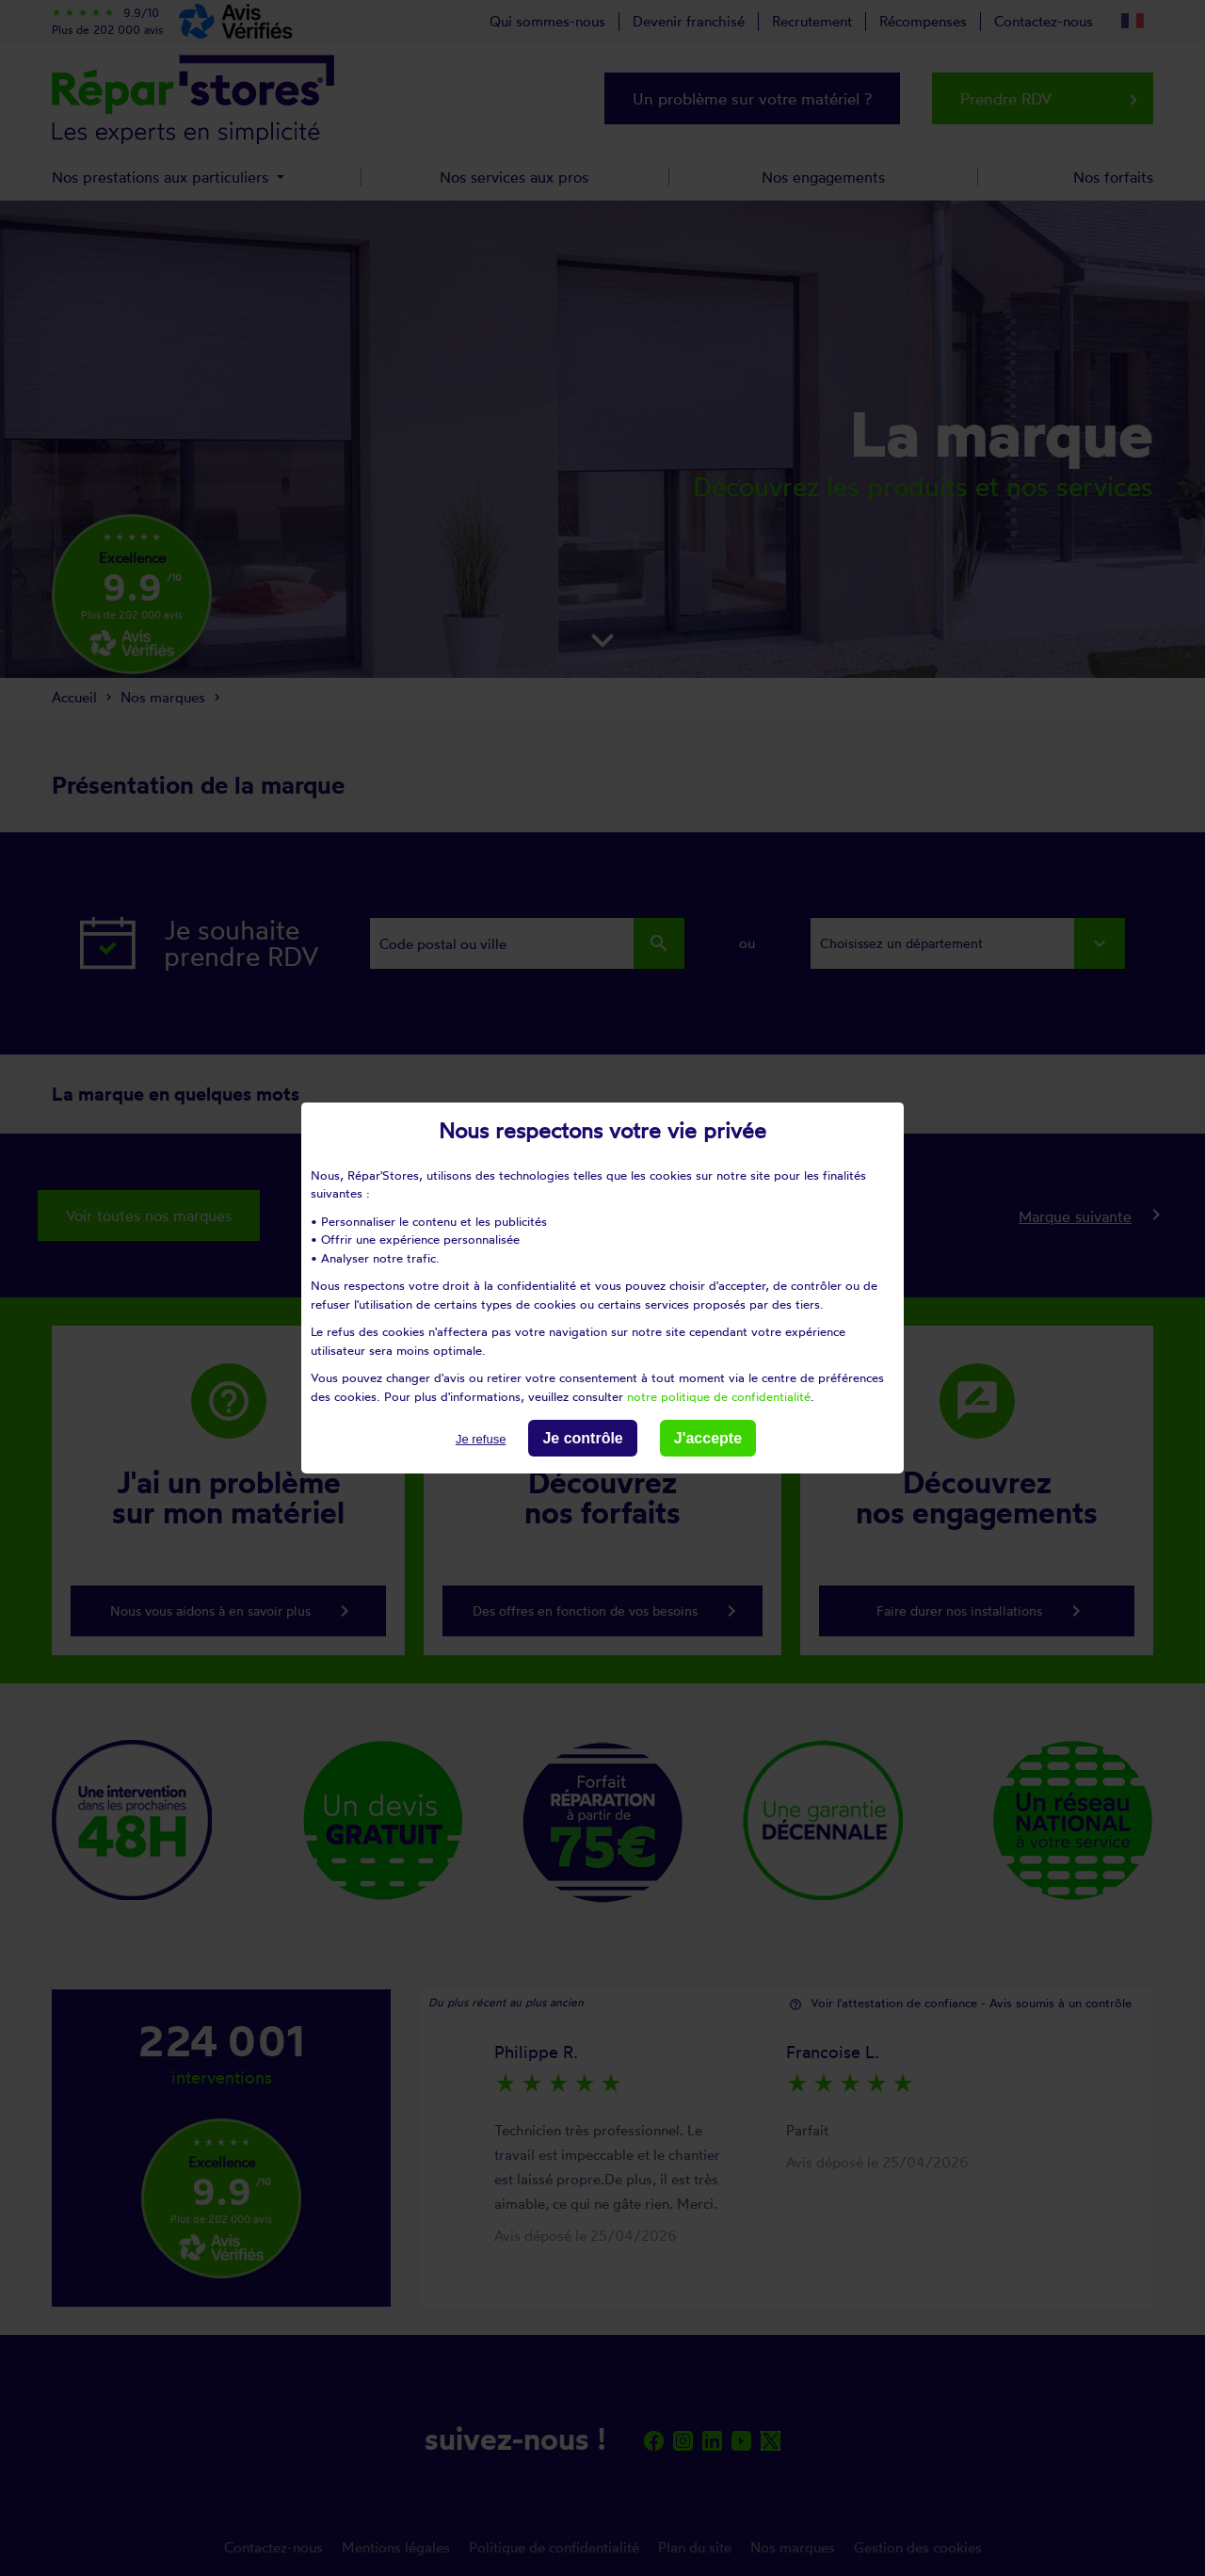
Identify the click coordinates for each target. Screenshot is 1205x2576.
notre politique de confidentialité (719, 1395)
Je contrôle (582, 1438)
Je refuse (481, 1439)
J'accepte (708, 1438)
